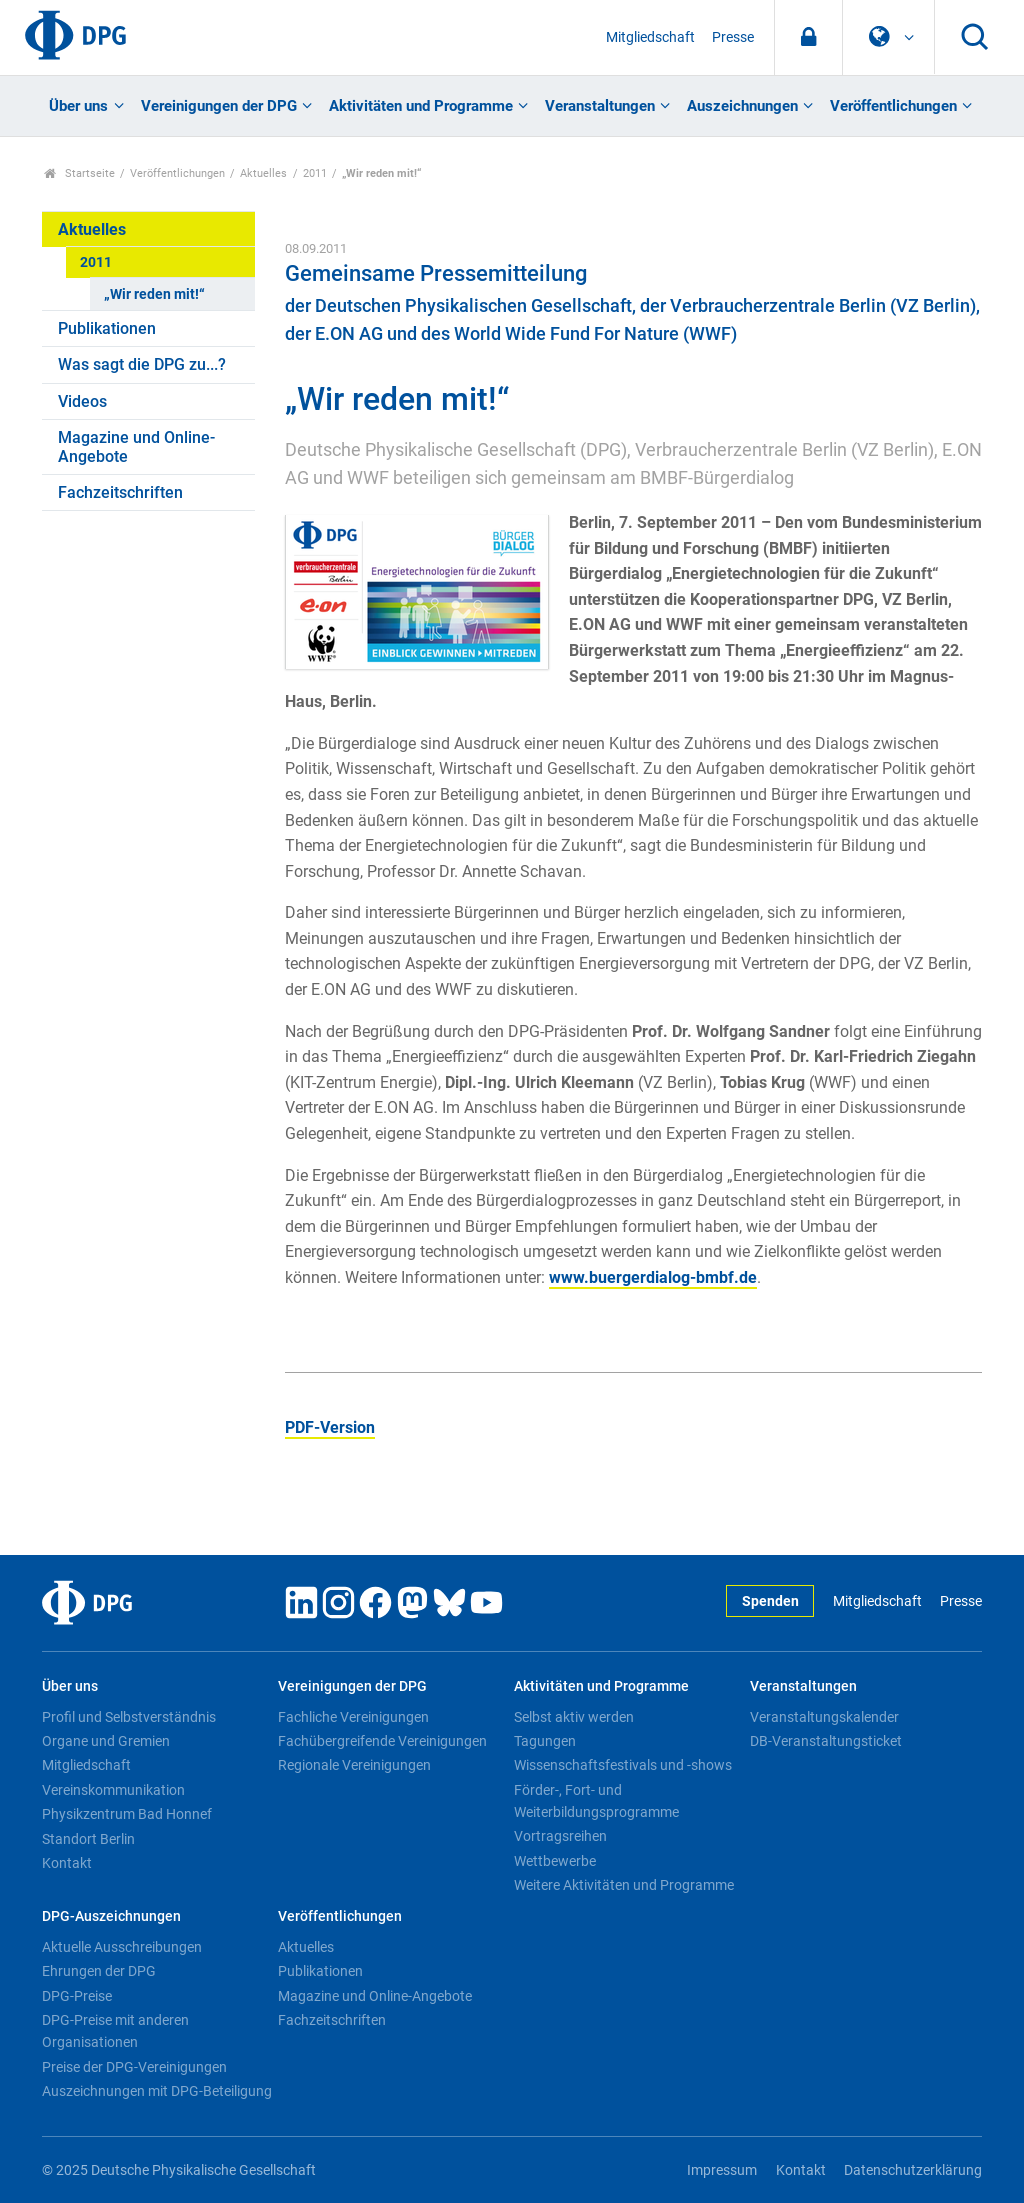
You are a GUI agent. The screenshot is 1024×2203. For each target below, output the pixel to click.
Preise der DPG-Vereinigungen (134, 2067)
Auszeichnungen (742, 106)
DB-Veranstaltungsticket (826, 1741)
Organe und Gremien (106, 1741)
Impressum (722, 2170)
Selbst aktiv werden (574, 1717)
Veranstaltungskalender (824, 1717)
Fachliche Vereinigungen (353, 1717)
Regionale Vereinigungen (354, 1765)
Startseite (79, 173)
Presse (733, 37)
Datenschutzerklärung (913, 2170)
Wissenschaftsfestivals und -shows (623, 1765)
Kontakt (67, 1863)
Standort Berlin (88, 1839)
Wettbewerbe (555, 1861)
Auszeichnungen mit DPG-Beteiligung (157, 2091)
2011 (315, 173)
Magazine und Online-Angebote (136, 447)
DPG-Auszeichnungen (111, 1916)
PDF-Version (330, 1427)
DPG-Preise (77, 1996)
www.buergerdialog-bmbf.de (653, 1277)
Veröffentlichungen (893, 106)
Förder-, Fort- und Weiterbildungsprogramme (596, 1801)
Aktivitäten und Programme (421, 106)
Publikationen (107, 328)
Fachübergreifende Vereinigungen (382, 1741)
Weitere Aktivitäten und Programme (624, 1885)
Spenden (770, 1601)
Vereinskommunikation (113, 1790)
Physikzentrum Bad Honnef (127, 1814)
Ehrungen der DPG (99, 1971)
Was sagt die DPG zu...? (142, 364)
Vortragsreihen (560, 1836)
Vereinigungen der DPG (219, 106)
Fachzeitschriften (120, 492)
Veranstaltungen (600, 106)
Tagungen (545, 1741)
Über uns (78, 106)
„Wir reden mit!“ (154, 294)
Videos (82, 401)
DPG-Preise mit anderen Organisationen (115, 2031)
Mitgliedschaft (650, 37)
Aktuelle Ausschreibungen (122, 1947)
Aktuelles (263, 173)
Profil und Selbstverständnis (129, 1717)
